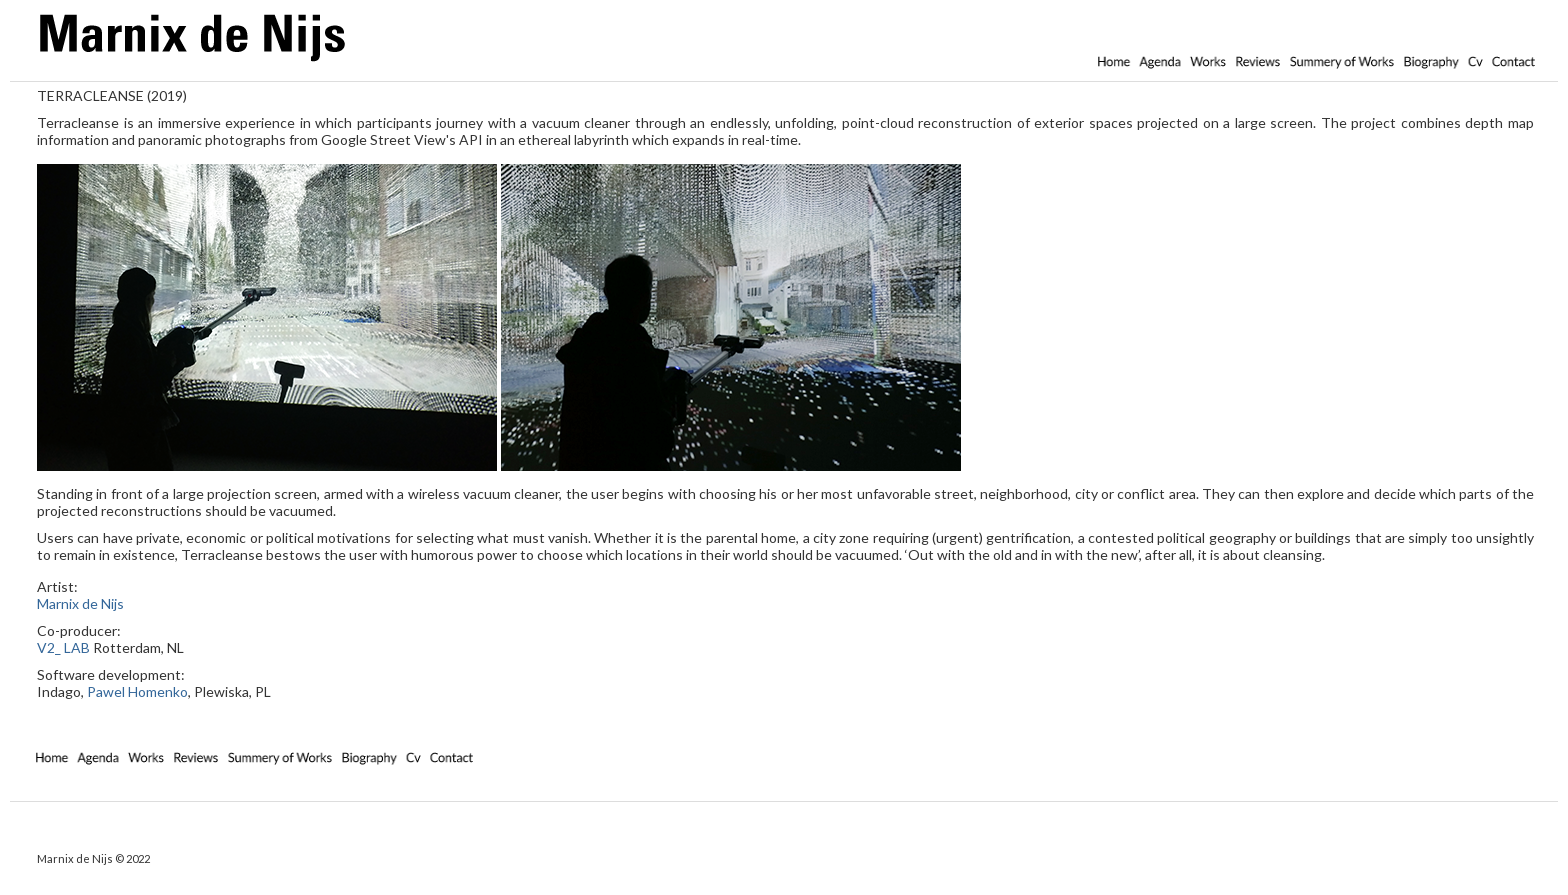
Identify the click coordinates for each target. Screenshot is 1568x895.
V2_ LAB (63, 647)
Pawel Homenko (137, 691)
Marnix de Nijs (80, 603)
